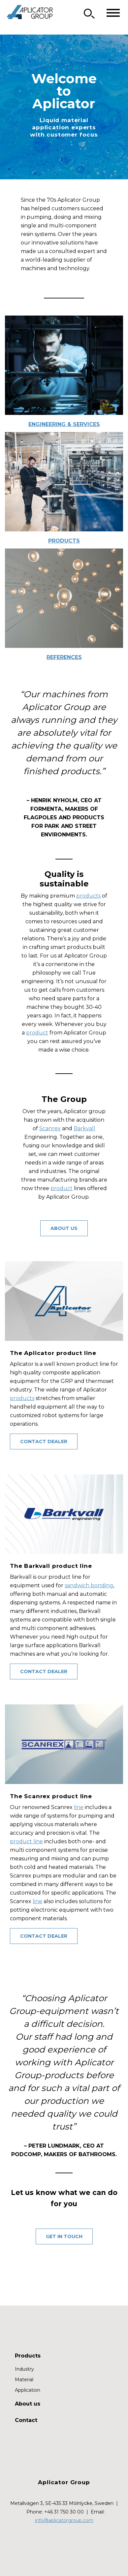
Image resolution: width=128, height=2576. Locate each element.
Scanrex (50, 1128)
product (37, 1033)
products (88, 896)
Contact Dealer (43, 1671)
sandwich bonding (89, 1585)
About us (64, 1228)
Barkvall (84, 1128)
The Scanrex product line (51, 1796)
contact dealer (43, 1441)
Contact (26, 2420)
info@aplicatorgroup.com (64, 2520)
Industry (24, 2369)
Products (64, 541)
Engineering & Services (64, 424)
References (64, 657)
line (78, 1807)
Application (27, 2390)
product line (26, 1841)
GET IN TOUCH (64, 2236)
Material (24, 2380)
